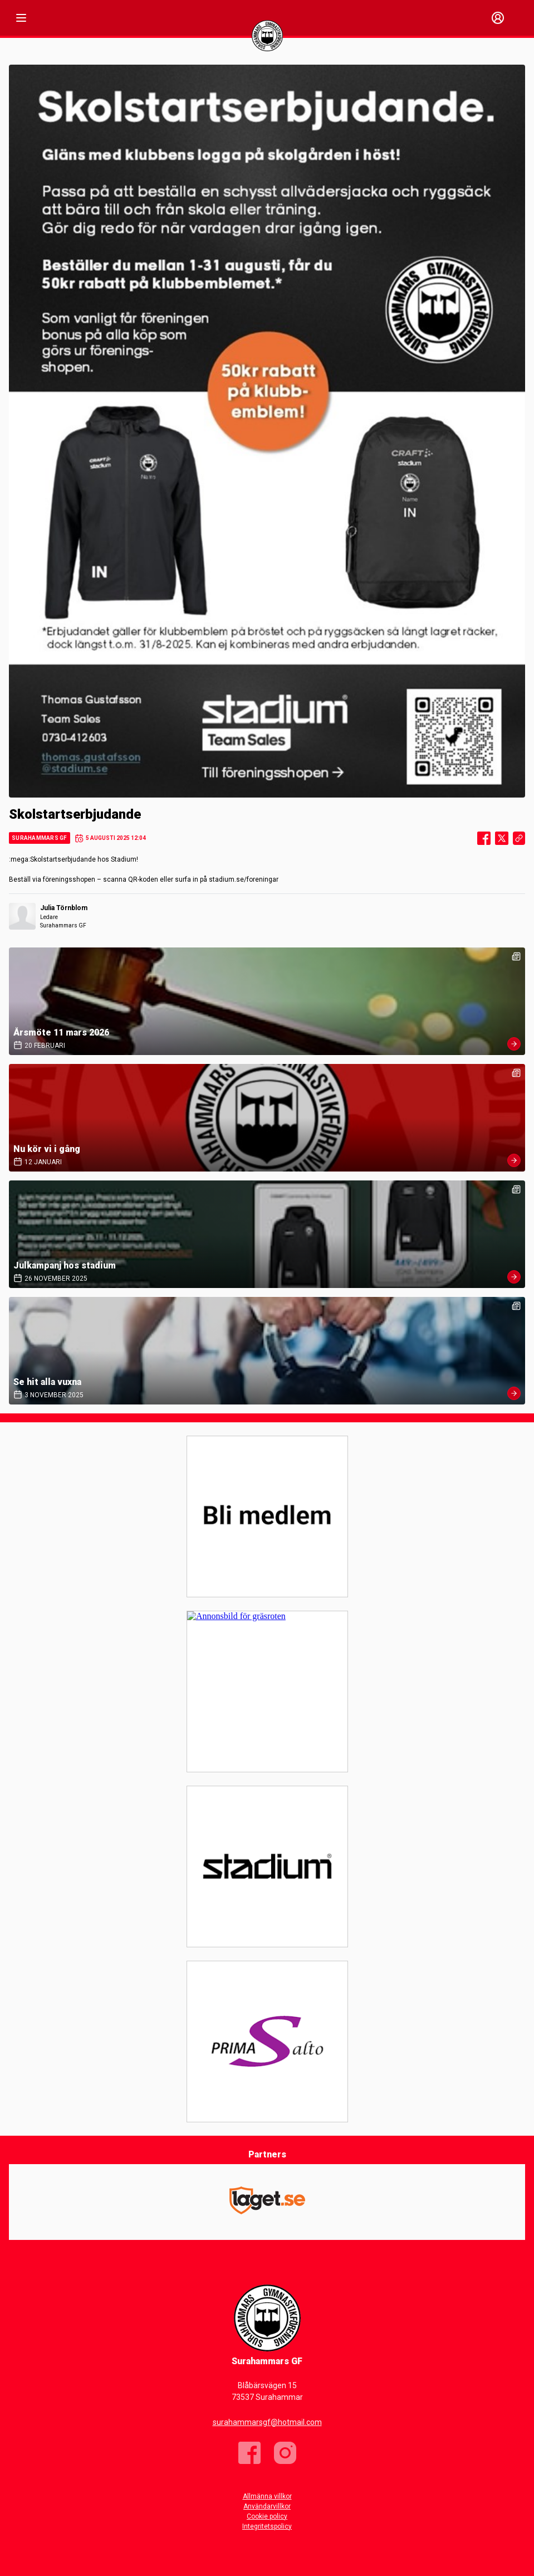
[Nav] (21, 18)
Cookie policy (267, 2516)
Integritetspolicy (267, 2526)
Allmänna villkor (267, 2496)
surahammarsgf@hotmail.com (267, 2422)
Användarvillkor (267, 2506)
